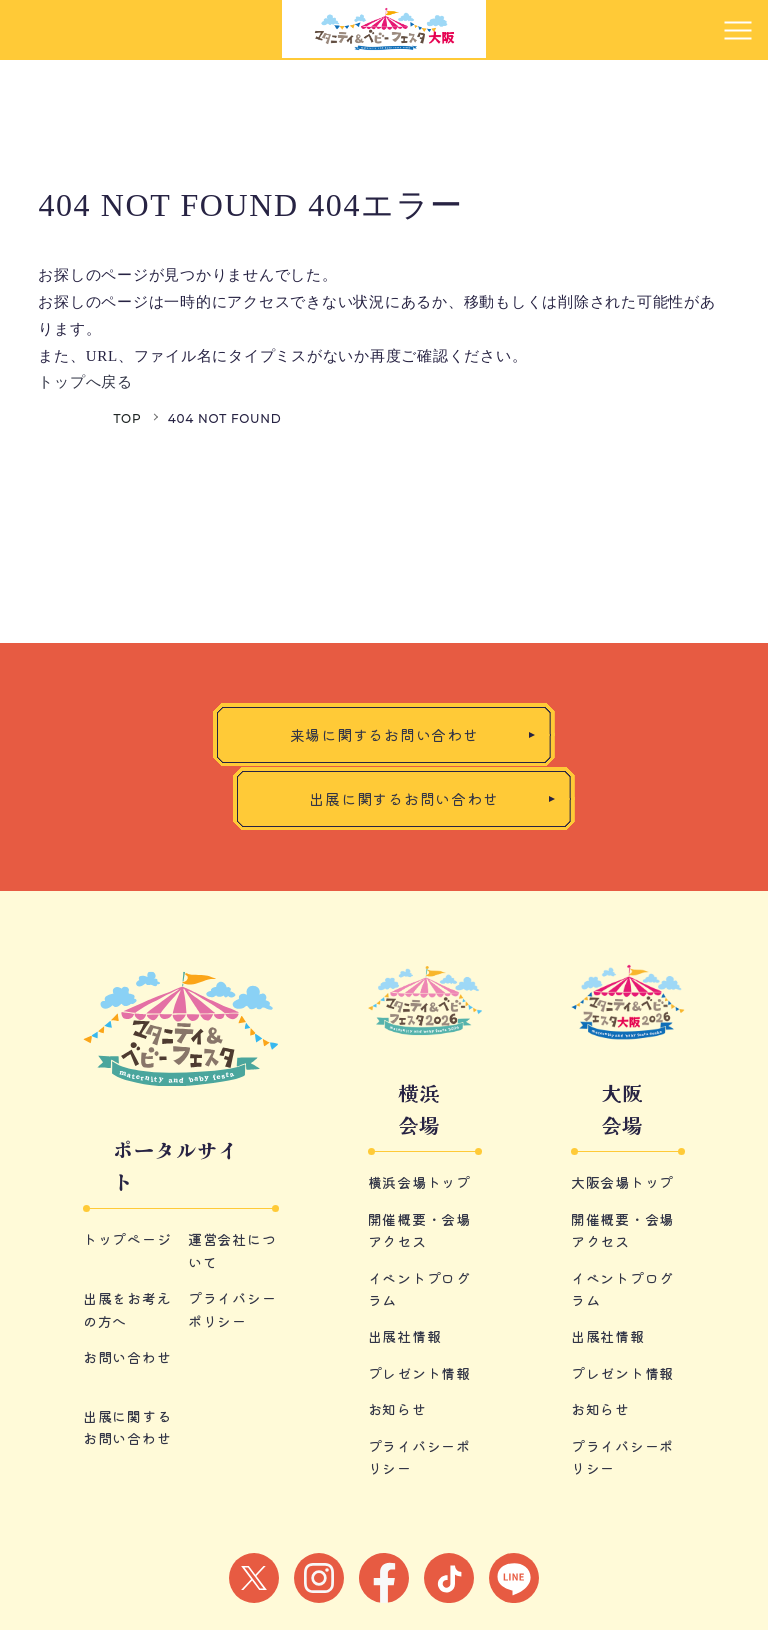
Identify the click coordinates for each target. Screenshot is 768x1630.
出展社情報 (405, 1336)
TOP (127, 418)
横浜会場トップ (419, 1182)
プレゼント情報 (419, 1373)
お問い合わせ (127, 1357)
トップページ (127, 1239)
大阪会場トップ (622, 1182)
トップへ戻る (85, 382)
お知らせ (397, 1409)
